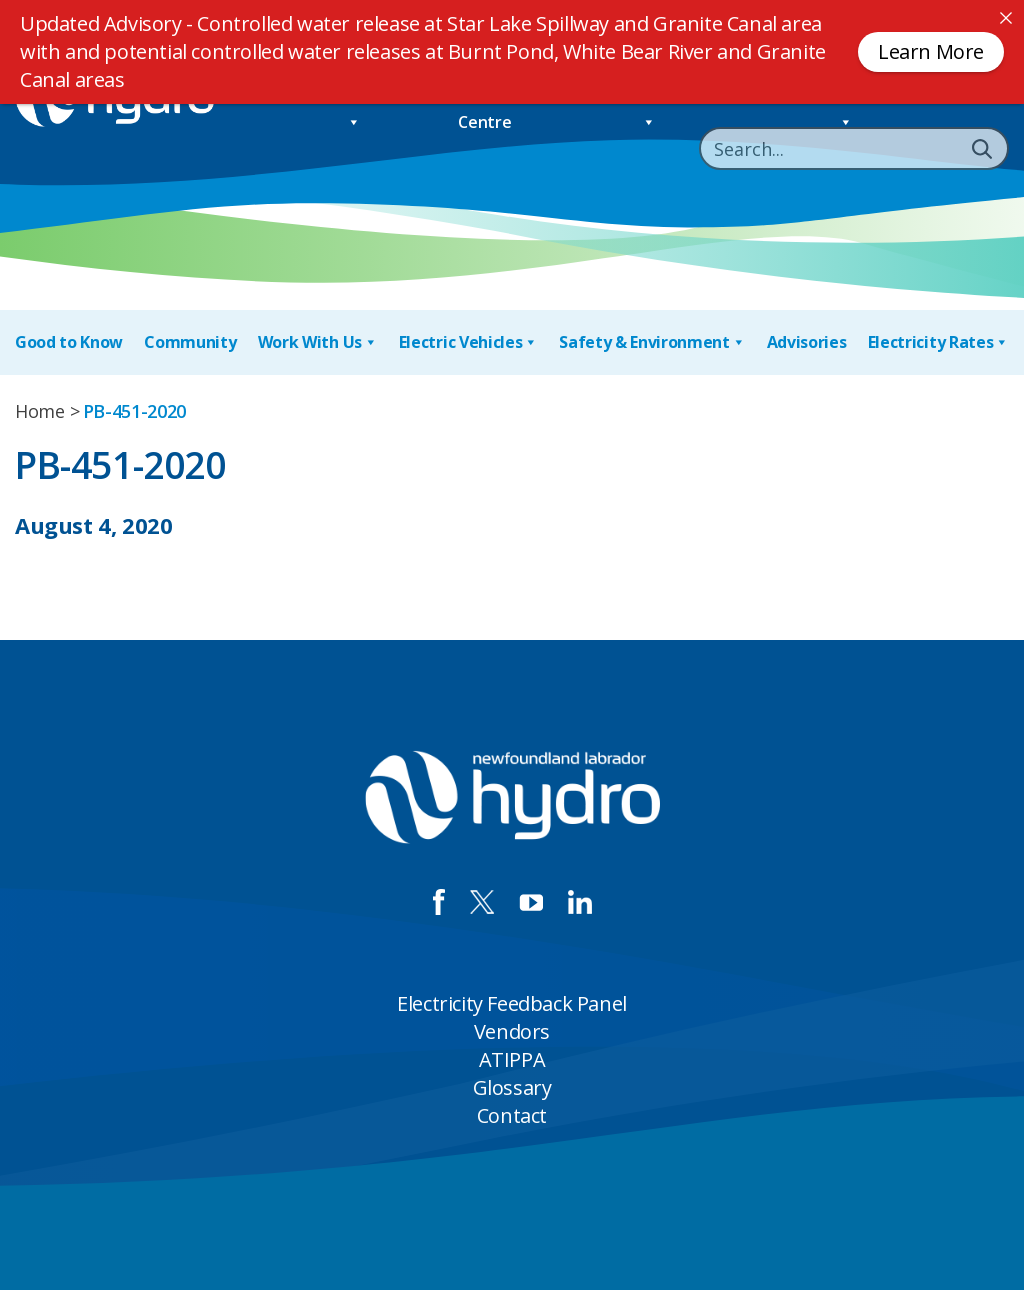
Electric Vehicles (468, 342)
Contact (512, 1115)
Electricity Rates (938, 342)
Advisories (807, 342)
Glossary (512, 1087)
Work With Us (318, 342)
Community (190, 342)
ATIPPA (512, 1059)
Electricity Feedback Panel (512, 1003)
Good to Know (69, 342)
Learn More (931, 51)
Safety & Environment (652, 342)
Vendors (512, 1031)
